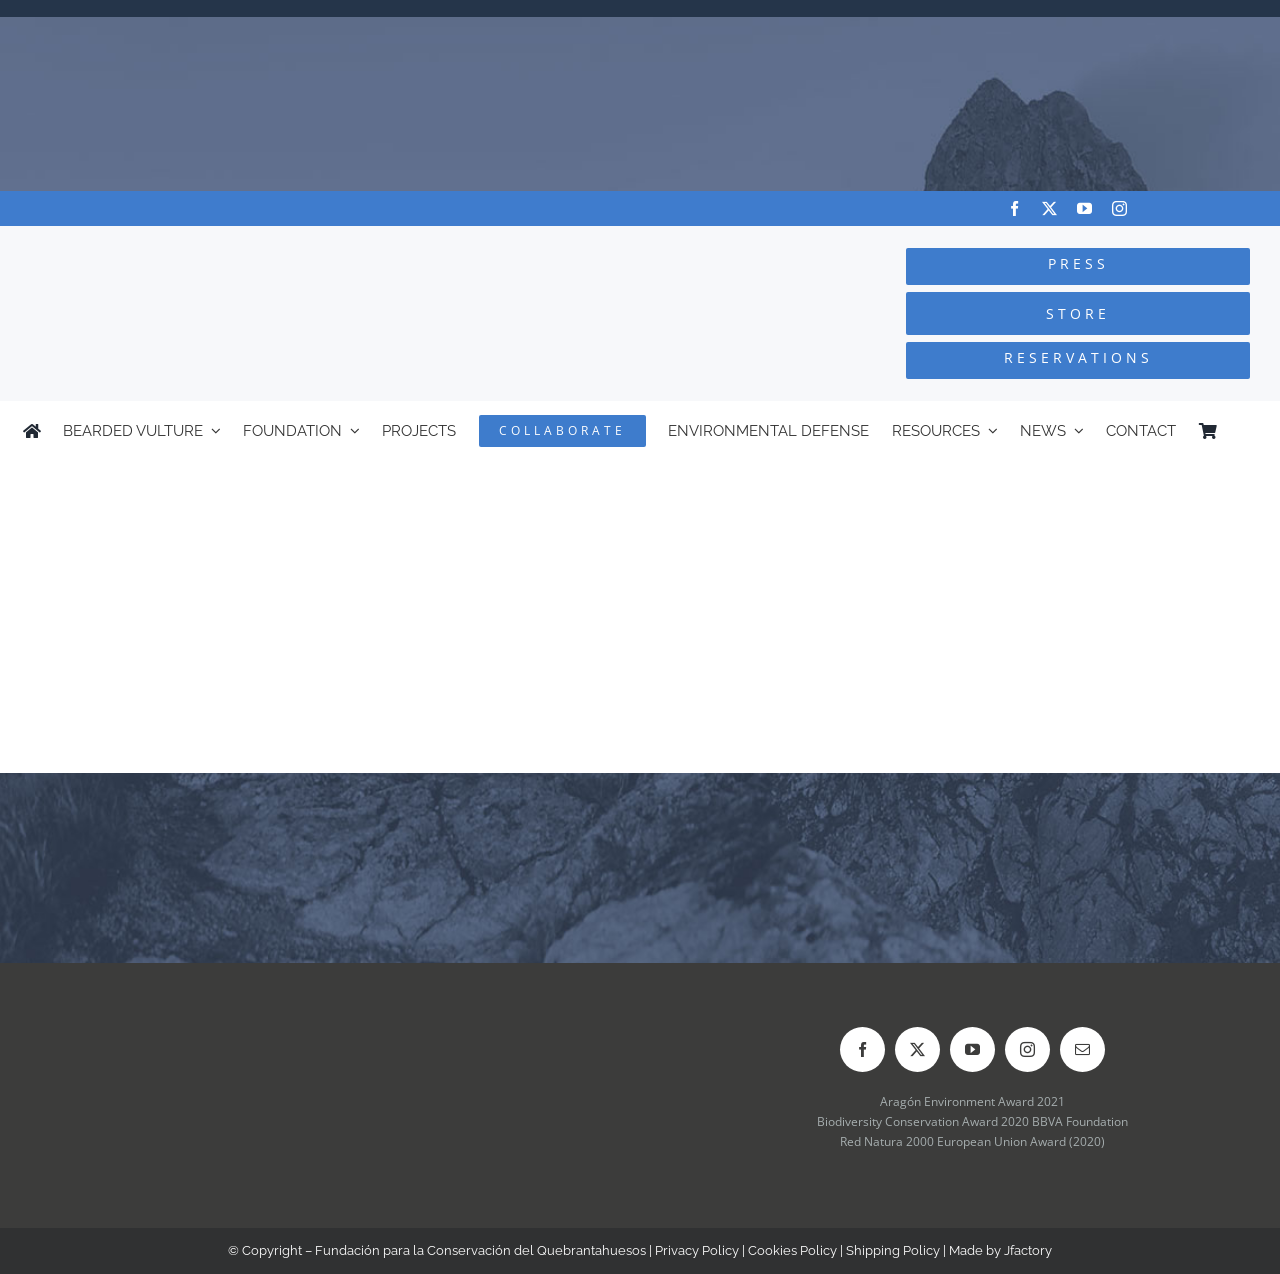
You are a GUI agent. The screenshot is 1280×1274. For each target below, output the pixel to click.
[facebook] (1014, 208)
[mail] (1082, 1049)
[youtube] (1084, 208)
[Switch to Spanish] (1248, 431)
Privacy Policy (697, 1250)
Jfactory (1028, 1250)
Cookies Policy (792, 1250)
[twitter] (1049, 208)
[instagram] (1119, 208)
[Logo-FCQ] (241, 244)
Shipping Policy (893, 1250)
